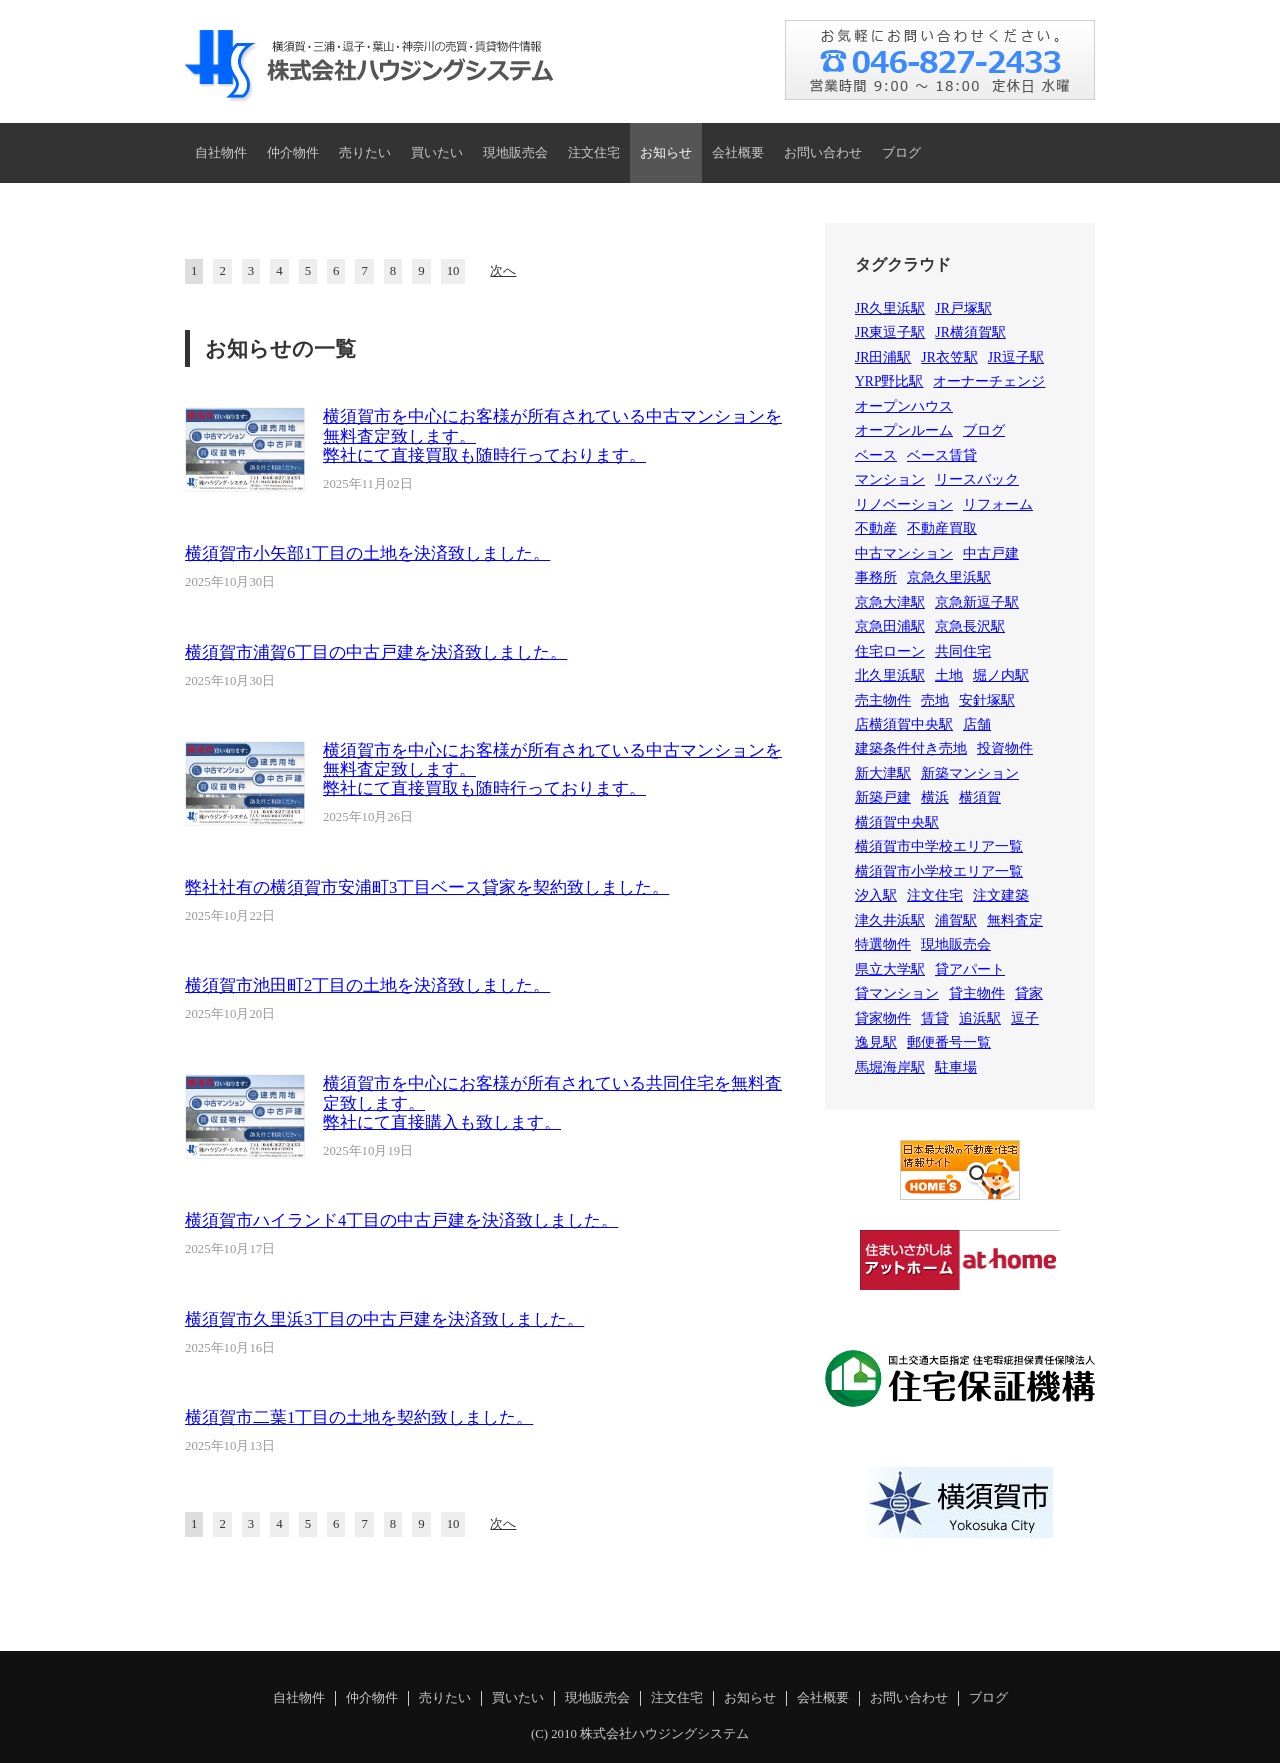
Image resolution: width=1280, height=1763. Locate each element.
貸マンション (897, 993)
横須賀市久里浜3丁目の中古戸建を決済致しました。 (384, 1319)
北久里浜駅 (890, 675)
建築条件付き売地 (911, 748)
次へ (503, 271)
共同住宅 (963, 651)
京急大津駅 (890, 602)
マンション (890, 479)
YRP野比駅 (889, 381)
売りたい (365, 153)
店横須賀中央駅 (904, 724)
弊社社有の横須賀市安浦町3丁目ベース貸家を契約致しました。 (427, 887)
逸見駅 (876, 1042)
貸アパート (970, 969)
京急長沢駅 (970, 626)
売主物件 (883, 700)
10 (453, 271)
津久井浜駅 (890, 920)
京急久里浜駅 (949, 577)
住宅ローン (890, 651)
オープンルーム (904, 430)
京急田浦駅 (890, 626)
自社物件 (221, 153)
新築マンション (970, 773)
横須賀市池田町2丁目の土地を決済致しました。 (367, 985)
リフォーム (998, 504)
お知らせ (666, 153)
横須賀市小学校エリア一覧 (939, 871)
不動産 (876, 528)
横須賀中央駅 (897, 822)
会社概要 (738, 153)
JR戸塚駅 (963, 308)
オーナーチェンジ (989, 381)
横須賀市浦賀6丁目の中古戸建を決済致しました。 (376, 652)
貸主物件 (977, 993)
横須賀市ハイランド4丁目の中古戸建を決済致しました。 (401, 1220)
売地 (935, 700)
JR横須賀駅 (970, 332)
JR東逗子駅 (890, 332)
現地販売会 (515, 153)
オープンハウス (904, 406)
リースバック (977, 479)
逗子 (1025, 1018)
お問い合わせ (823, 153)
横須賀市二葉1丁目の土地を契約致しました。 (359, 1417)
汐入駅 (876, 895)
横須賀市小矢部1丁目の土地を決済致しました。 (367, 553)
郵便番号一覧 (949, 1042)
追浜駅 (980, 1018)
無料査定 (1015, 920)
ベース (876, 455)
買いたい (437, 153)
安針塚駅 (987, 700)
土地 (949, 675)
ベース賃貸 (942, 455)
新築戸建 (883, 797)
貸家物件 (883, 1018)
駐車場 (956, 1067)
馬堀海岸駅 (890, 1067)
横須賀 (980, 797)
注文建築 (1001, 895)
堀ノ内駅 (1001, 675)
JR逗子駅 (1016, 357)
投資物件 (1005, 748)
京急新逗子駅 (977, 602)
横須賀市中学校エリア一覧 (939, 846)
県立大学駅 (890, 969)
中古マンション (904, 553)
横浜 (935, 797)
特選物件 (883, 944)
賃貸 (935, 1018)
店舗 (977, 724)
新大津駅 (883, 773)
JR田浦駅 (883, 357)
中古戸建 (991, 553)
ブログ (901, 153)
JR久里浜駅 (890, 308)
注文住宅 (594, 153)
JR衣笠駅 (949, 357)
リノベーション (904, 504)
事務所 (876, 577)
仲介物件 (293, 153)
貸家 (1029, 993)
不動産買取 (942, 528)
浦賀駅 (956, 920)
